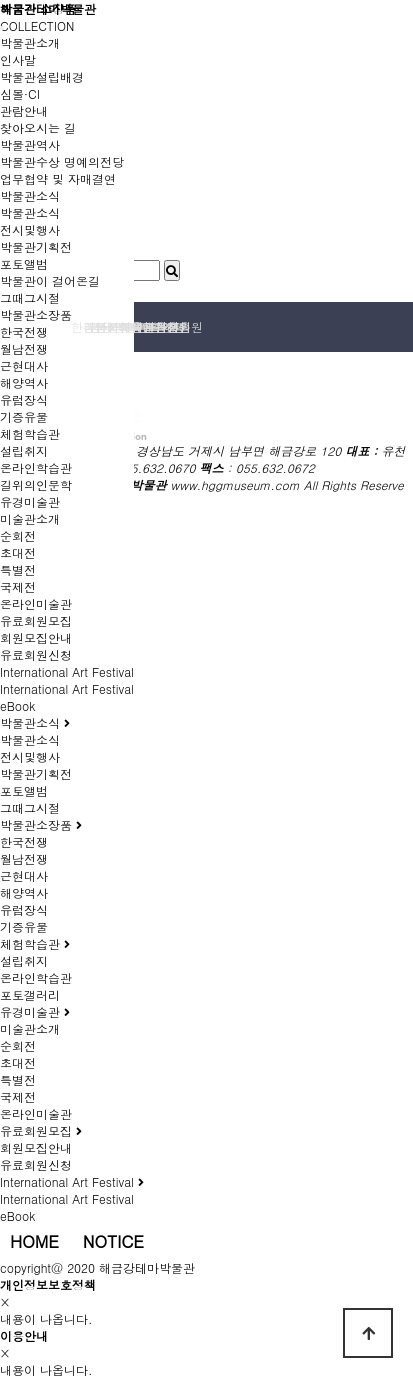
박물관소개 (30, 42)
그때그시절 (30, 297)
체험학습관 (30, 433)
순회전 (18, 535)
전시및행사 (30, 229)
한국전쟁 (24, 331)
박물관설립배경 (42, 76)
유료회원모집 (36, 620)
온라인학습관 (36, 467)
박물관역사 (30, 144)
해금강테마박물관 (48, 8)
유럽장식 (24, 399)
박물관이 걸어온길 (50, 280)
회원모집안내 (36, 637)
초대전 (18, 552)
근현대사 (24, 365)
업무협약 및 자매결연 (58, 178)
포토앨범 (24, 263)
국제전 (18, 586)
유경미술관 (30, 501)
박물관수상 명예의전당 (62, 161)
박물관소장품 (36, 314)
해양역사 (24, 382)
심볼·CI (20, 93)
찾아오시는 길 (38, 127)
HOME (34, 1241)
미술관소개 (30, 518)
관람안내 (24, 110)
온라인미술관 (36, 603)
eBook (17, 705)
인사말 (18, 59)
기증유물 (24, 416)
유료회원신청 (36, 654)
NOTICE (113, 1241)
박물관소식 (30, 195)
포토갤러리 (30, 994)
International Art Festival (67, 671)
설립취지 (24, 450)
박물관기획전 (36, 246)
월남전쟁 (24, 348)
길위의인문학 (36, 484)
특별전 (18, 569)
